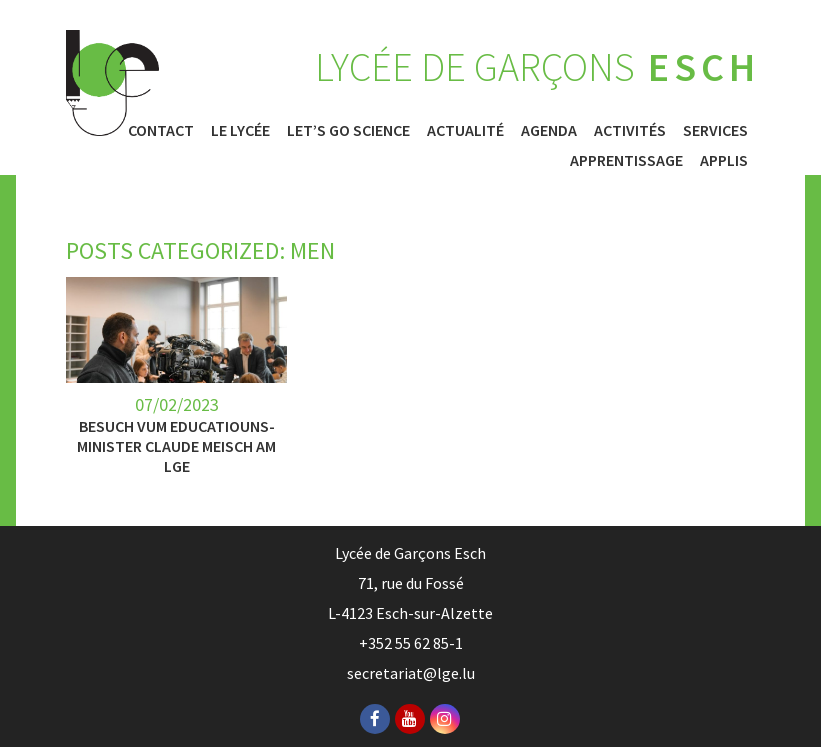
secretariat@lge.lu (411, 673)
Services (715, 130)
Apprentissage (626, 160)
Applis (724, 160)
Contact (161, 130)
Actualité (465, 130)
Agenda (549, 130)
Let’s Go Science (348, 130)
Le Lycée (240, 130)
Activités (630, 130)
